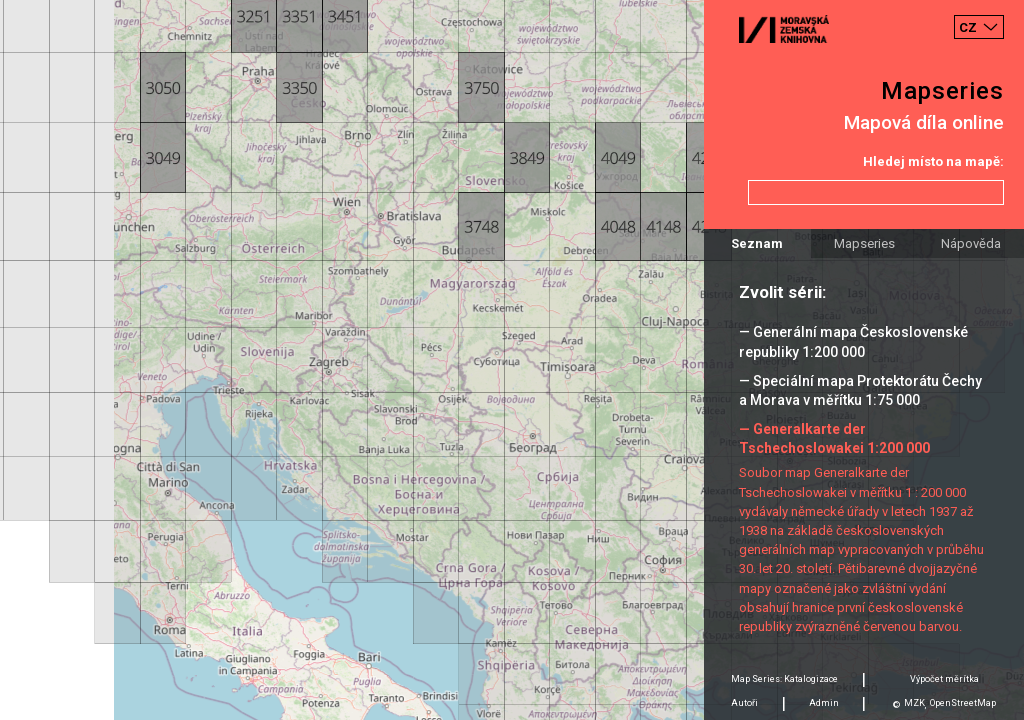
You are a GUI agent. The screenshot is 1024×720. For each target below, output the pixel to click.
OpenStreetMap (963, 703)
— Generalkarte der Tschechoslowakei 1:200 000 (834, 438)
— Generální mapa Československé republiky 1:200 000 (853, 341)
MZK (914, 703)
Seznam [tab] (757, 243)
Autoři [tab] (744, 703)
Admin (824, 703)
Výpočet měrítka (944, 679)
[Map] (512, 360)
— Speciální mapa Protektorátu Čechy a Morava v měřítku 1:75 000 (860, 390)
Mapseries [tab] (864, 243)
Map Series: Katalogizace (784, 679)
